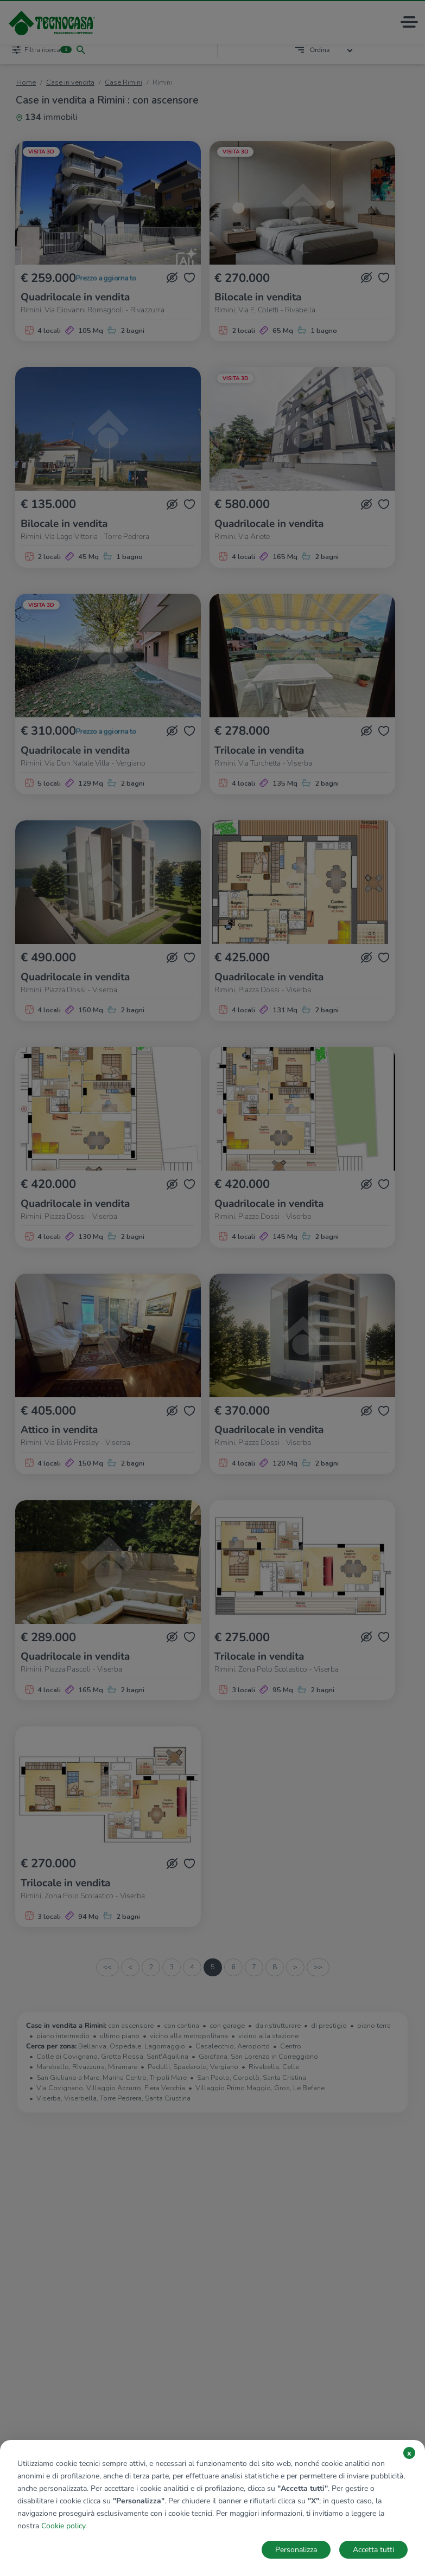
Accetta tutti (373, 2550)
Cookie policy (63, 2526)
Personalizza (296, 2550)
